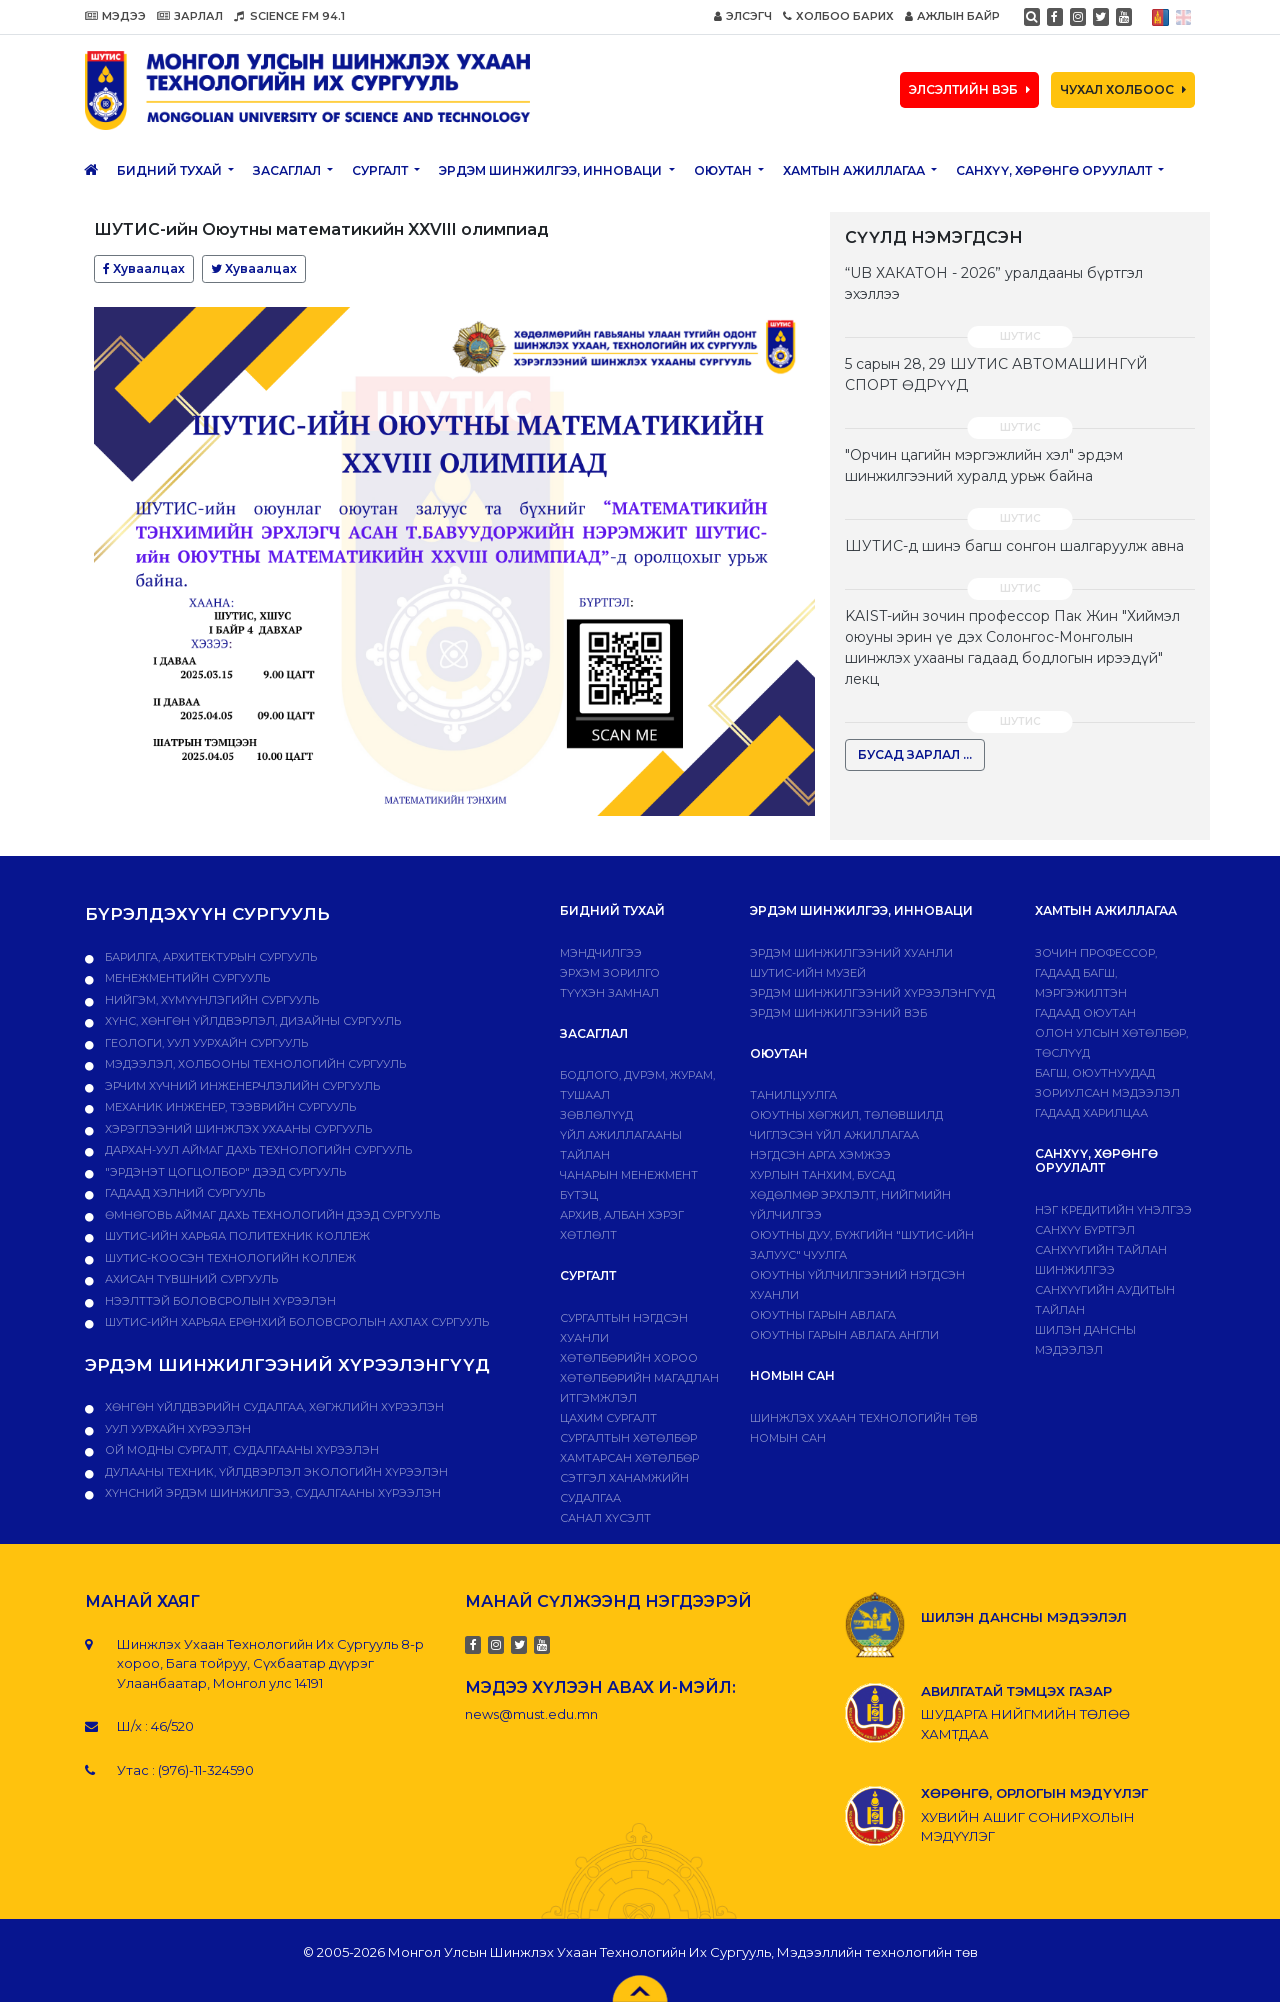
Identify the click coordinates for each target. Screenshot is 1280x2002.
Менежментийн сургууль (186, 978)
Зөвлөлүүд (596, 1115)
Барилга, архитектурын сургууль (209, 957)
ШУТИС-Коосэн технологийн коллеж (229, 1258)
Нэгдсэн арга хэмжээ (820, 1155)
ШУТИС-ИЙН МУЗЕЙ (808, 973)
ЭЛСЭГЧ (743, 16)
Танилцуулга (793, 1095)
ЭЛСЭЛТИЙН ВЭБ (969, 89)
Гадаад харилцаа (1091, 1113)
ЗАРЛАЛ (190, 16)
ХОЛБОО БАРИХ (838, 16)
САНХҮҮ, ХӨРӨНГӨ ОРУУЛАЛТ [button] (1055, 170)
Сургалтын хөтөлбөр (628, 1438)
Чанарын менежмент (629, 1175)
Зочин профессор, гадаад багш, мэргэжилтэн (1096, 973)
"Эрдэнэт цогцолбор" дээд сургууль (224, 1172)
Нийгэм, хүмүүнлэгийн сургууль (210, 1000)
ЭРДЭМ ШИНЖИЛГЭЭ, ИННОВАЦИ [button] (552, 170)
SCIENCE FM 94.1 (289, 16)
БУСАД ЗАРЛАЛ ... (915, 754)
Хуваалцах (144, 268)
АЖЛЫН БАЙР (952, 16)
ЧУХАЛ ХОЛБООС (1123, 89)
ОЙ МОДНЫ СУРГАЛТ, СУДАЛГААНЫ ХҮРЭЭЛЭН (240, 1450)
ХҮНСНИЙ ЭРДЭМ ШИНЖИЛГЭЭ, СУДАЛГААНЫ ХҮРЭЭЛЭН (271, 1493)
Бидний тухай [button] (171, 170)
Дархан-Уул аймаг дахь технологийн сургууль (257, 1150)
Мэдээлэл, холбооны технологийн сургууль (254, 1064)
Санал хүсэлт (605, 1518)
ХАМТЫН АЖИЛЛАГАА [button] (855, 170)
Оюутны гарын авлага (823, 1315)
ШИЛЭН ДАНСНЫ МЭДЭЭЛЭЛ (1024, 1617)
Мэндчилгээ (601, 953)
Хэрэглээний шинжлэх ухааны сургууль (237, 1129)
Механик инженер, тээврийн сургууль (229, 1107)
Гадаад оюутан (1085, 1013)
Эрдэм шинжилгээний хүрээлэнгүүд (872, 993)
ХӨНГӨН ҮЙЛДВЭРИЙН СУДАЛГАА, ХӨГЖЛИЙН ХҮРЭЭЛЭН (273, 1407)
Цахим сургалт (608, 1418)
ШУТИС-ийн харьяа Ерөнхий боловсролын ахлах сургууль (295, 1322)
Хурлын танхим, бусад (822, 1175)
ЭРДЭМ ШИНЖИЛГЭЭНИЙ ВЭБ (838, 1013)
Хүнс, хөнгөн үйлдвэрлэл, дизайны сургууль (251, 1021)
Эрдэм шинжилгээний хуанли (851, 953)
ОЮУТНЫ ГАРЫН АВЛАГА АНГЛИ (844, 1335)
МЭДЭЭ (115, 16)
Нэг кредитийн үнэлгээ (1113, 1210)
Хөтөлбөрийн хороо (629, 1358)
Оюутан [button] (724, 170)
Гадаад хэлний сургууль (183, 1193)
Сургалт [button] (381, 170)
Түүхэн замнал (609, 993)
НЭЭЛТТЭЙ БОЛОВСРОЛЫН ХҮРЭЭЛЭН (219, 1301)
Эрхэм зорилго (610, 973)
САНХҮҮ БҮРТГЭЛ (1085, 1230)
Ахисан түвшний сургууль (190, 1279)
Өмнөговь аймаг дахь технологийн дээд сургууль (271, 1215)
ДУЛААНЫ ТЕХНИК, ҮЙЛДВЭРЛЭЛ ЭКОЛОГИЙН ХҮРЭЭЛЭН (275, 1472)
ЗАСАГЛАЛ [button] (288, 170)
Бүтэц (579, 1195)
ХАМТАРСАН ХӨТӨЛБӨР (629, 1458)
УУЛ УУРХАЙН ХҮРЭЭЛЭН (176, 1429)
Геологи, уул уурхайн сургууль (205, 1043)
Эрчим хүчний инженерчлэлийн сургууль (241, 1086)
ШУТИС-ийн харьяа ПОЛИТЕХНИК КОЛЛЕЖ (236, 1236)
